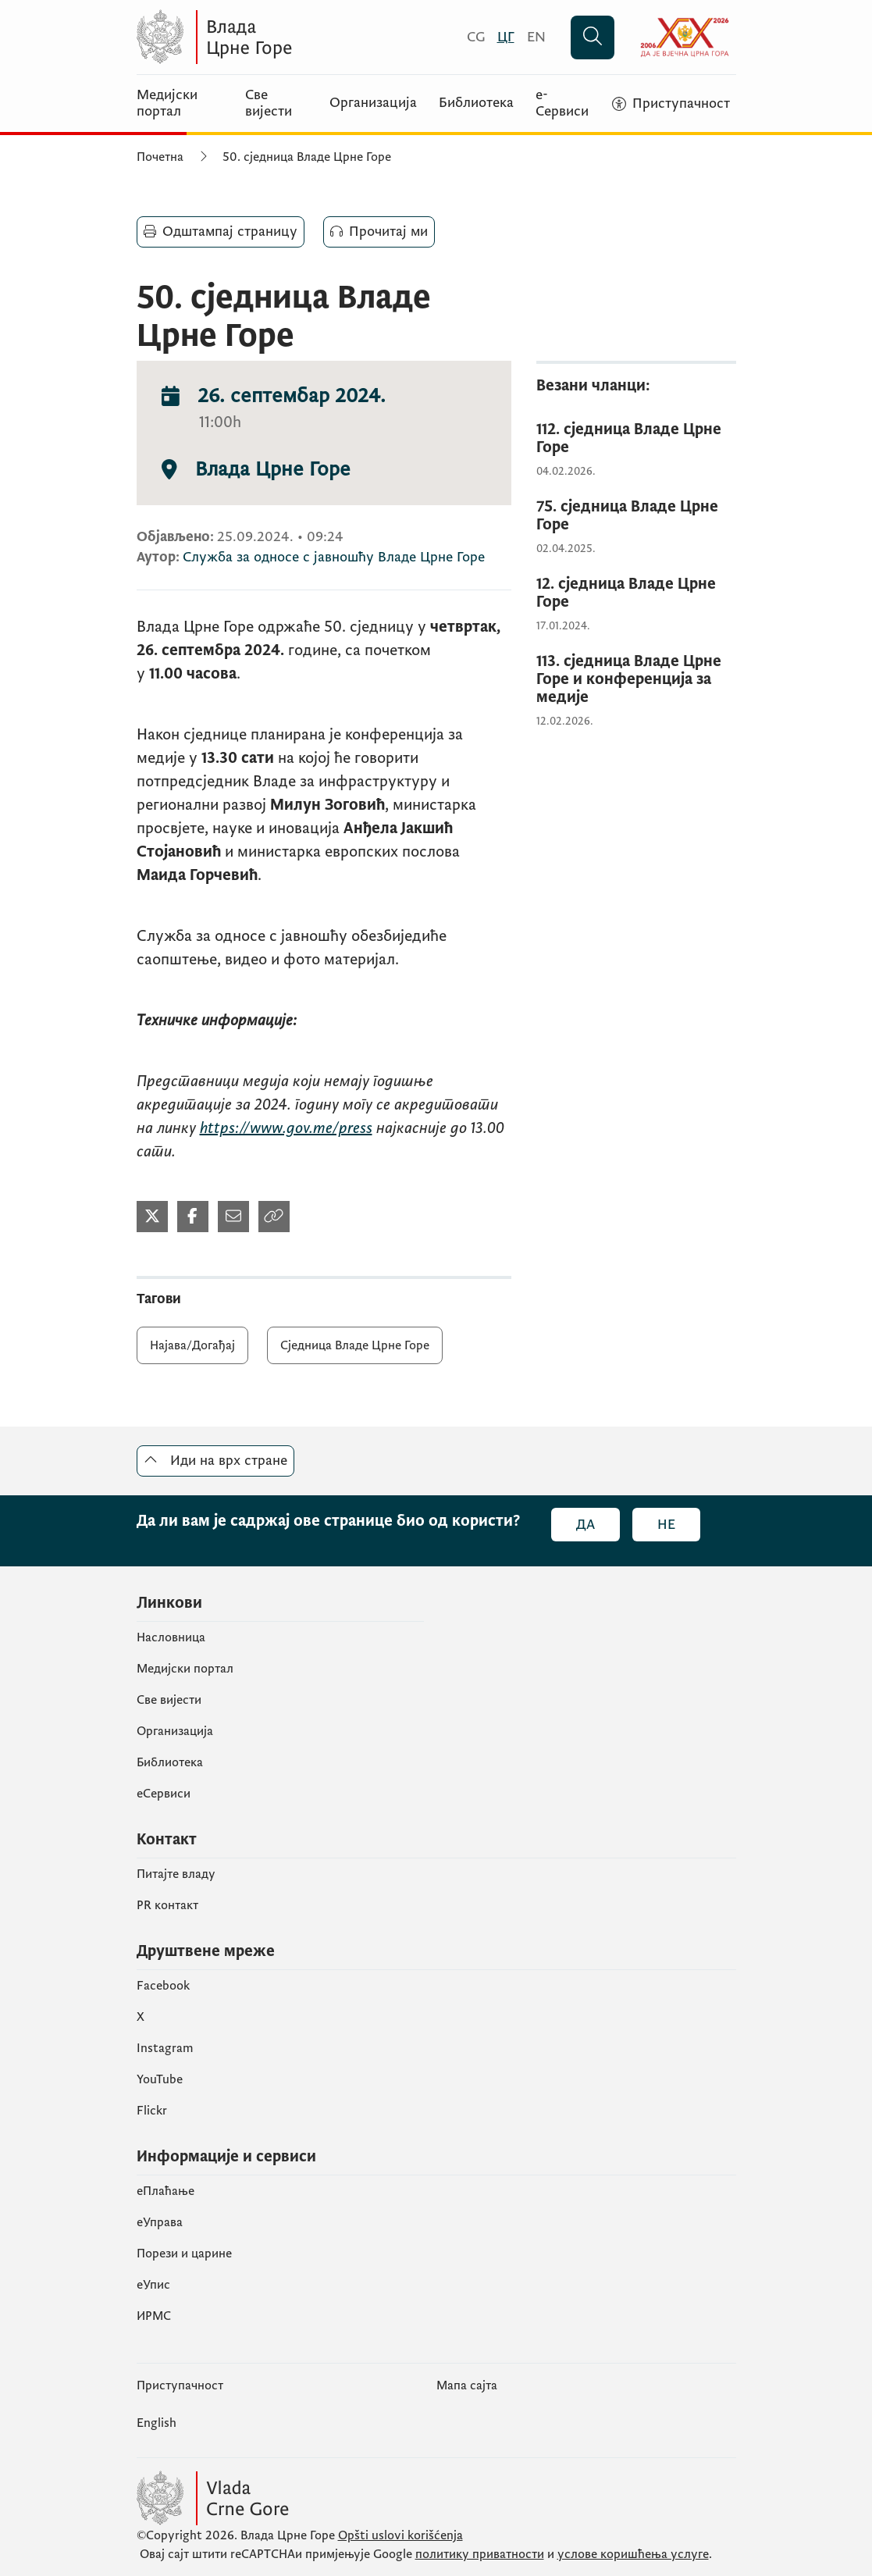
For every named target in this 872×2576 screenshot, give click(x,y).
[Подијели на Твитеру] (152, 1216)
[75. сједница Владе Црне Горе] (636, 516)
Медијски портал (167, 103)
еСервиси (163, 1793)
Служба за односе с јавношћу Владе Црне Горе (334, 557)
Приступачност (180, 2385)
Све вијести (268, 103)
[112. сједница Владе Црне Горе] (636, 439)
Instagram (165, 2048)
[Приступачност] (671, 104)
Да (585, 1524)
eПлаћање (165, 2191)
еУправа (160, 2222)
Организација (373, 103)
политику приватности (479, 2554)
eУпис (153, 2285)
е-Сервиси (562, 103)
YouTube (160, 2079)
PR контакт (167, 1905)
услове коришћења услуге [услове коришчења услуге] (633, 2554)
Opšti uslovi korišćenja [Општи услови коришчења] (400, 2535)
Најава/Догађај (192, 1345)
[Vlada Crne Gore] (289, 37)
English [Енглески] (156, 2423)
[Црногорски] (505, 37)
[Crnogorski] (476, 37)
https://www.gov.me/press (286, 1128)
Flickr (152, 2110)
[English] (536, 37)
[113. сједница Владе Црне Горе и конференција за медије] (636, 680)
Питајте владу (176, 1874)
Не (666, 1524)
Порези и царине (184, 2253)
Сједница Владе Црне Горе (354, 1345)
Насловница (171, 1637)
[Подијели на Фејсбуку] (192, 1216)
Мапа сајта (466, 2385)
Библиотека (476, 103)
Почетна (160, 157)
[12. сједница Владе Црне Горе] (636, 593)
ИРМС (154, 2316)
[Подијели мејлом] (233, 1216)
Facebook (163, 1985)
